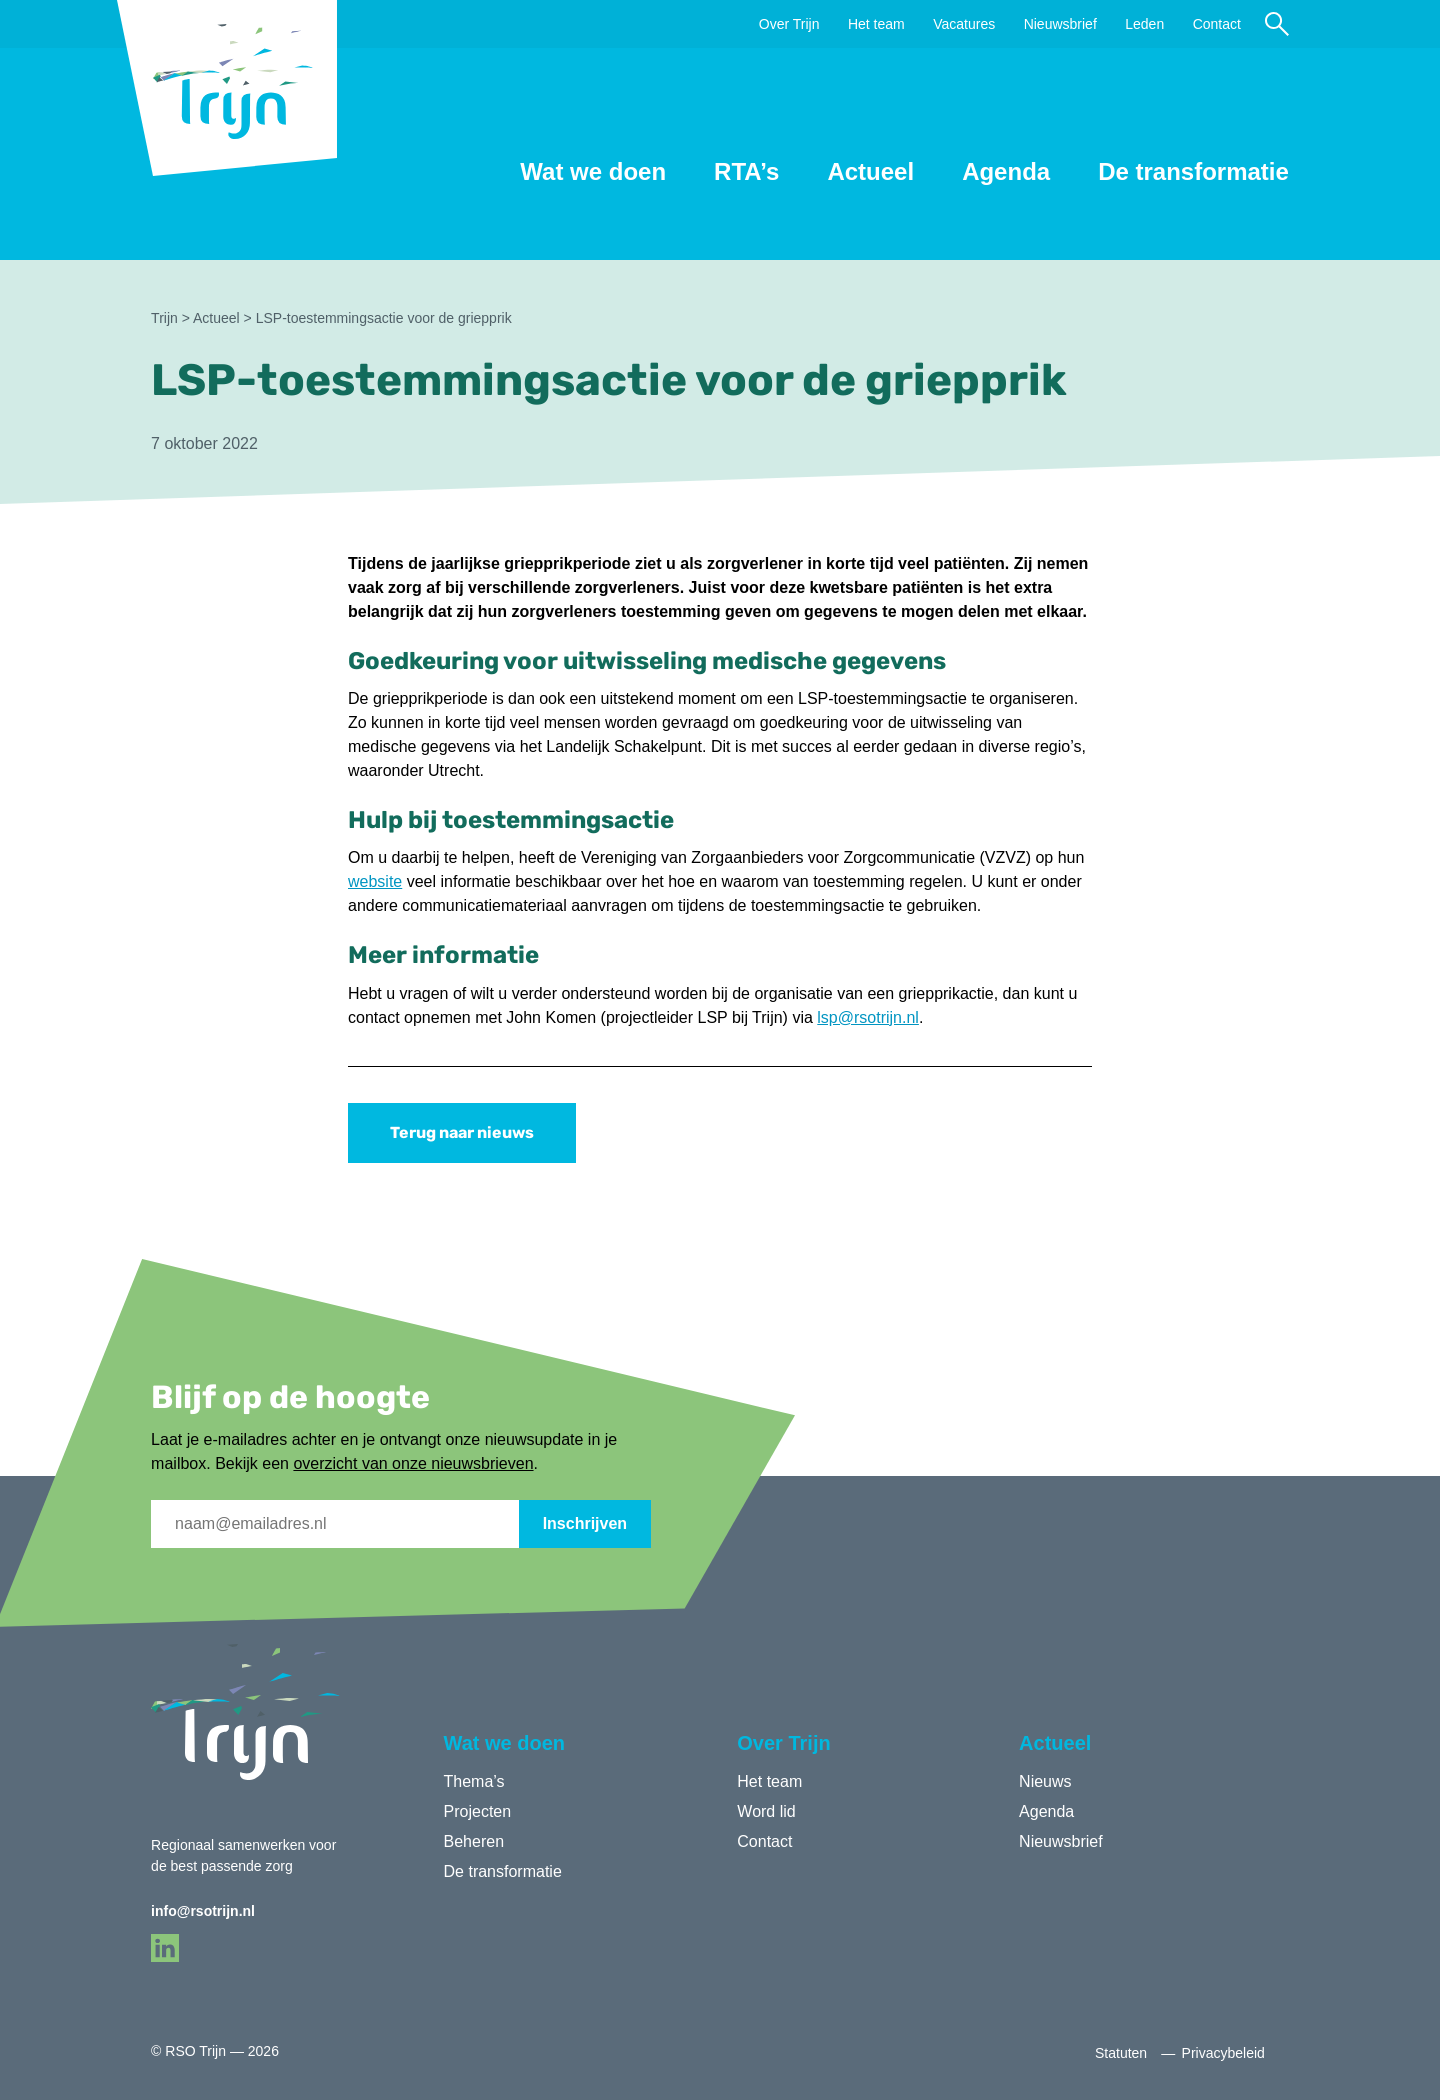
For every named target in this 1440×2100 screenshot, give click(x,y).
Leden (1144, 24)
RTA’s (746, 171)
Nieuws (1045, 1781)
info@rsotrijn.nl (203, 1911)
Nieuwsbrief (1060, 24)
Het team (876, 24)
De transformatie (1193, 171)
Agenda (1006, 171)
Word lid (766, 1811)
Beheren (474, 1841)
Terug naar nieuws (462, 1132)
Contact (1217, 24)
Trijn (164, 318)
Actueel (870, 171)
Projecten (478, 1811)
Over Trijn (789, 24)
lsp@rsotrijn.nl (868, 1017)
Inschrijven (585, 1523)
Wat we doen (593, 171)
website (375, 881)
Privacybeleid (1223, 2053)
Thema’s (474, 1781)
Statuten (1121, 2053)
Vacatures (964, 24)
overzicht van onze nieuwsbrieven (413, 1463)
